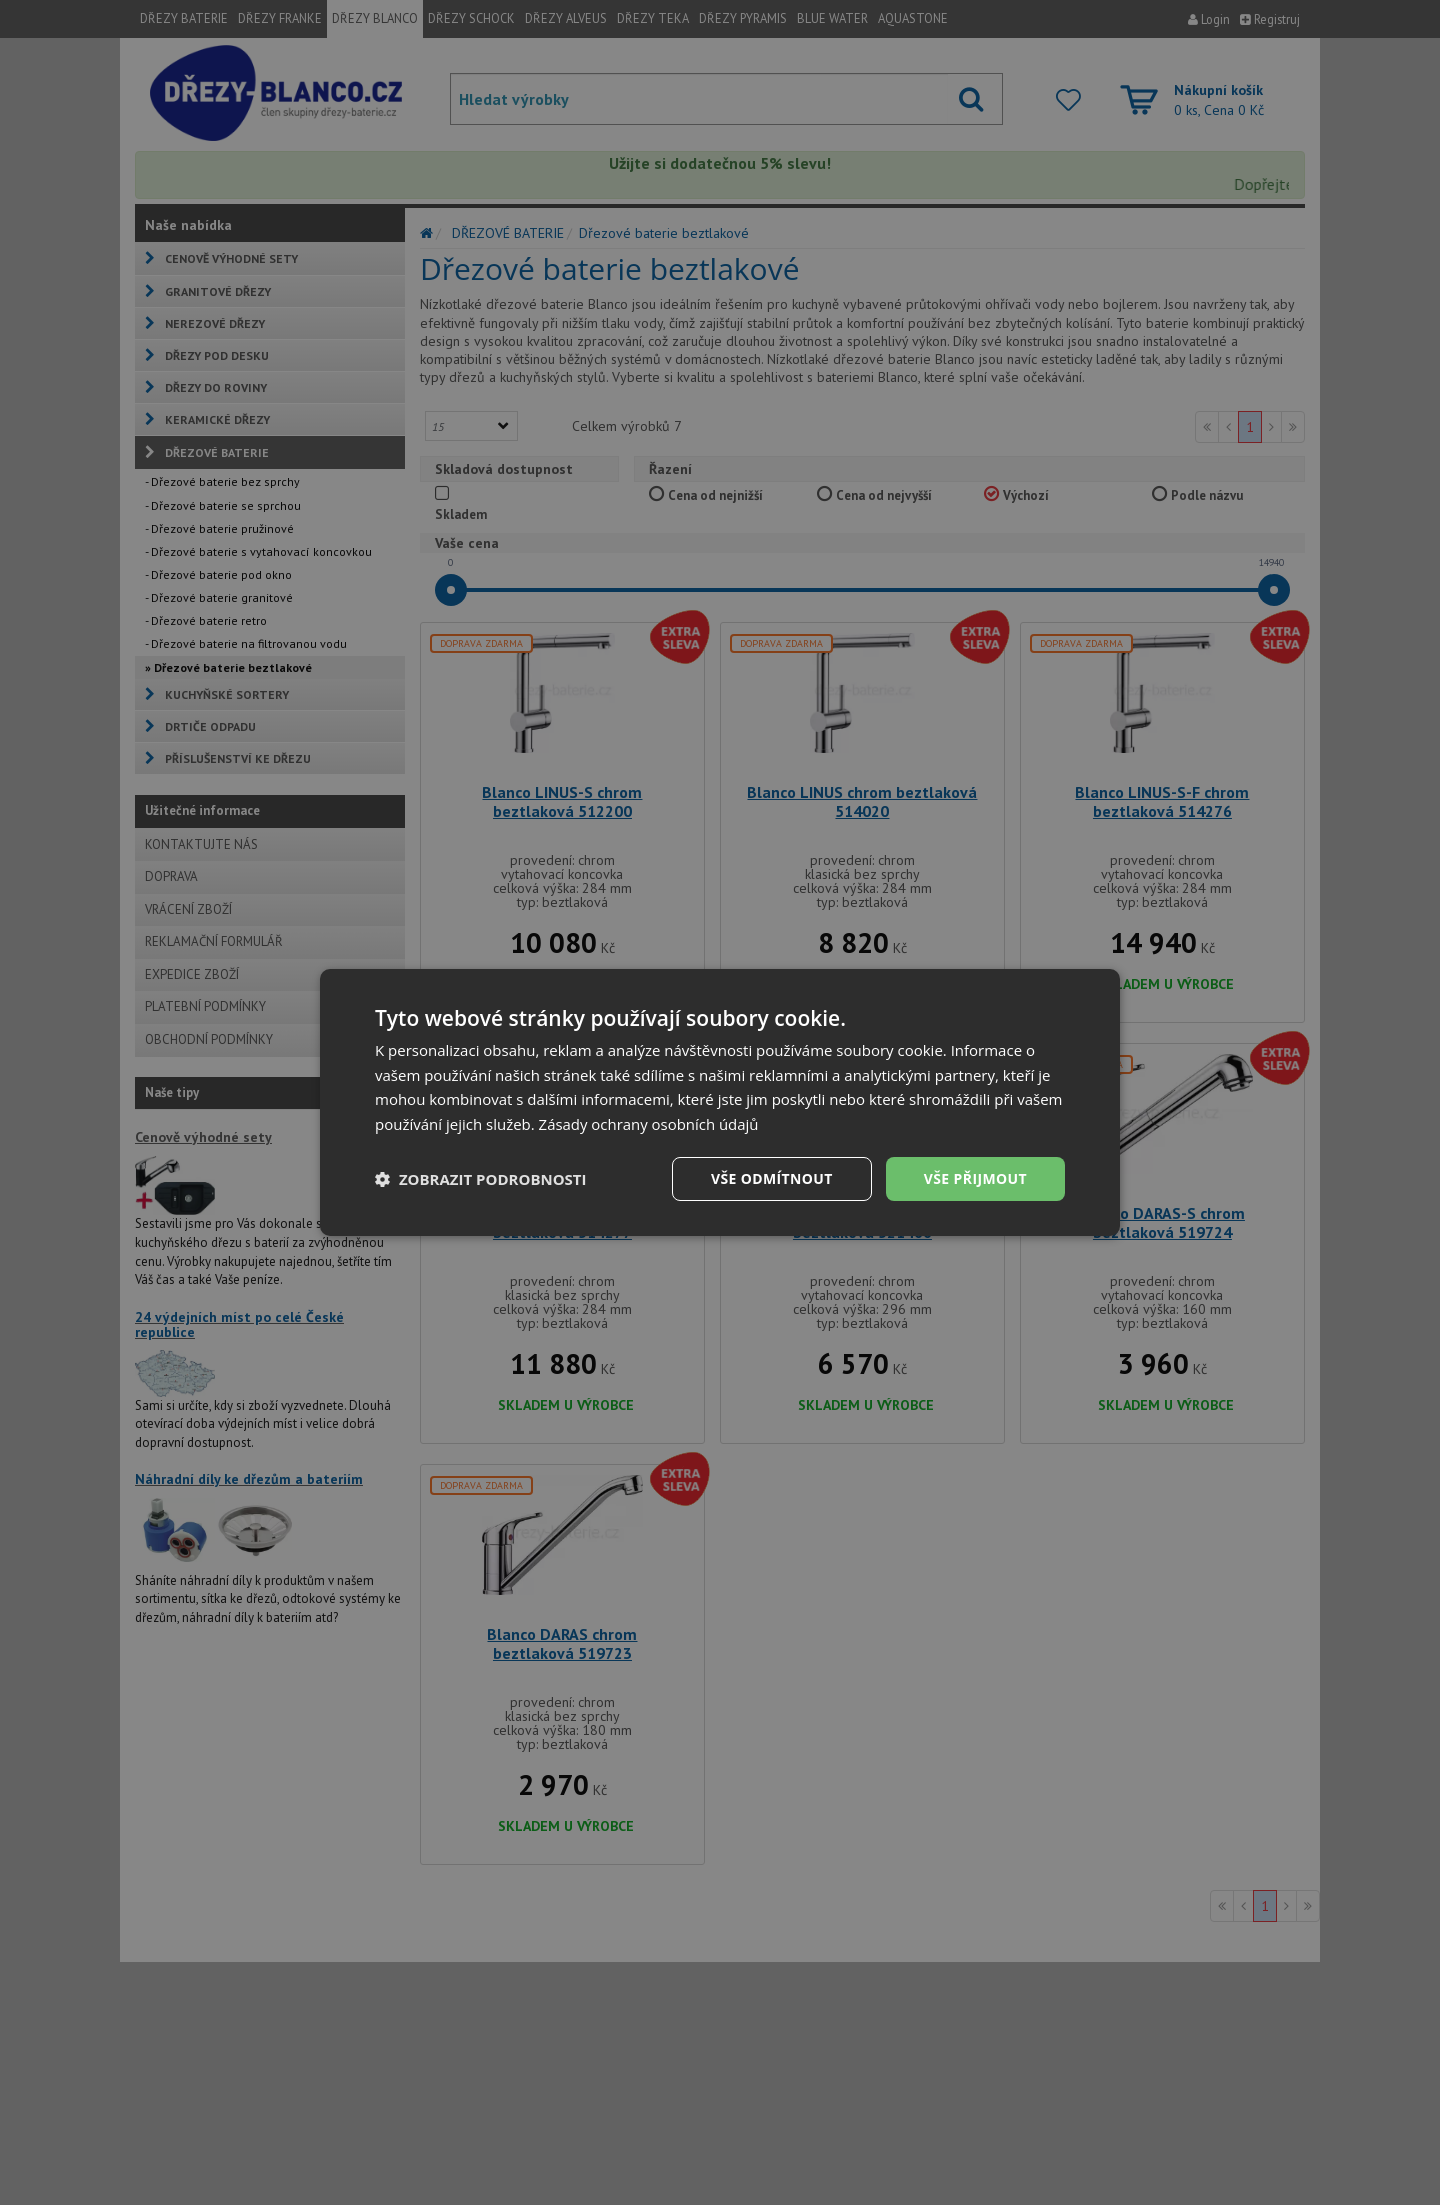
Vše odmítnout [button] (771, 1178)
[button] (481, 1179)
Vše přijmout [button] (975, 1178)
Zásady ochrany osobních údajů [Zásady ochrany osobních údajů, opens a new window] (649, 1124)
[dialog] (720, 1102)
